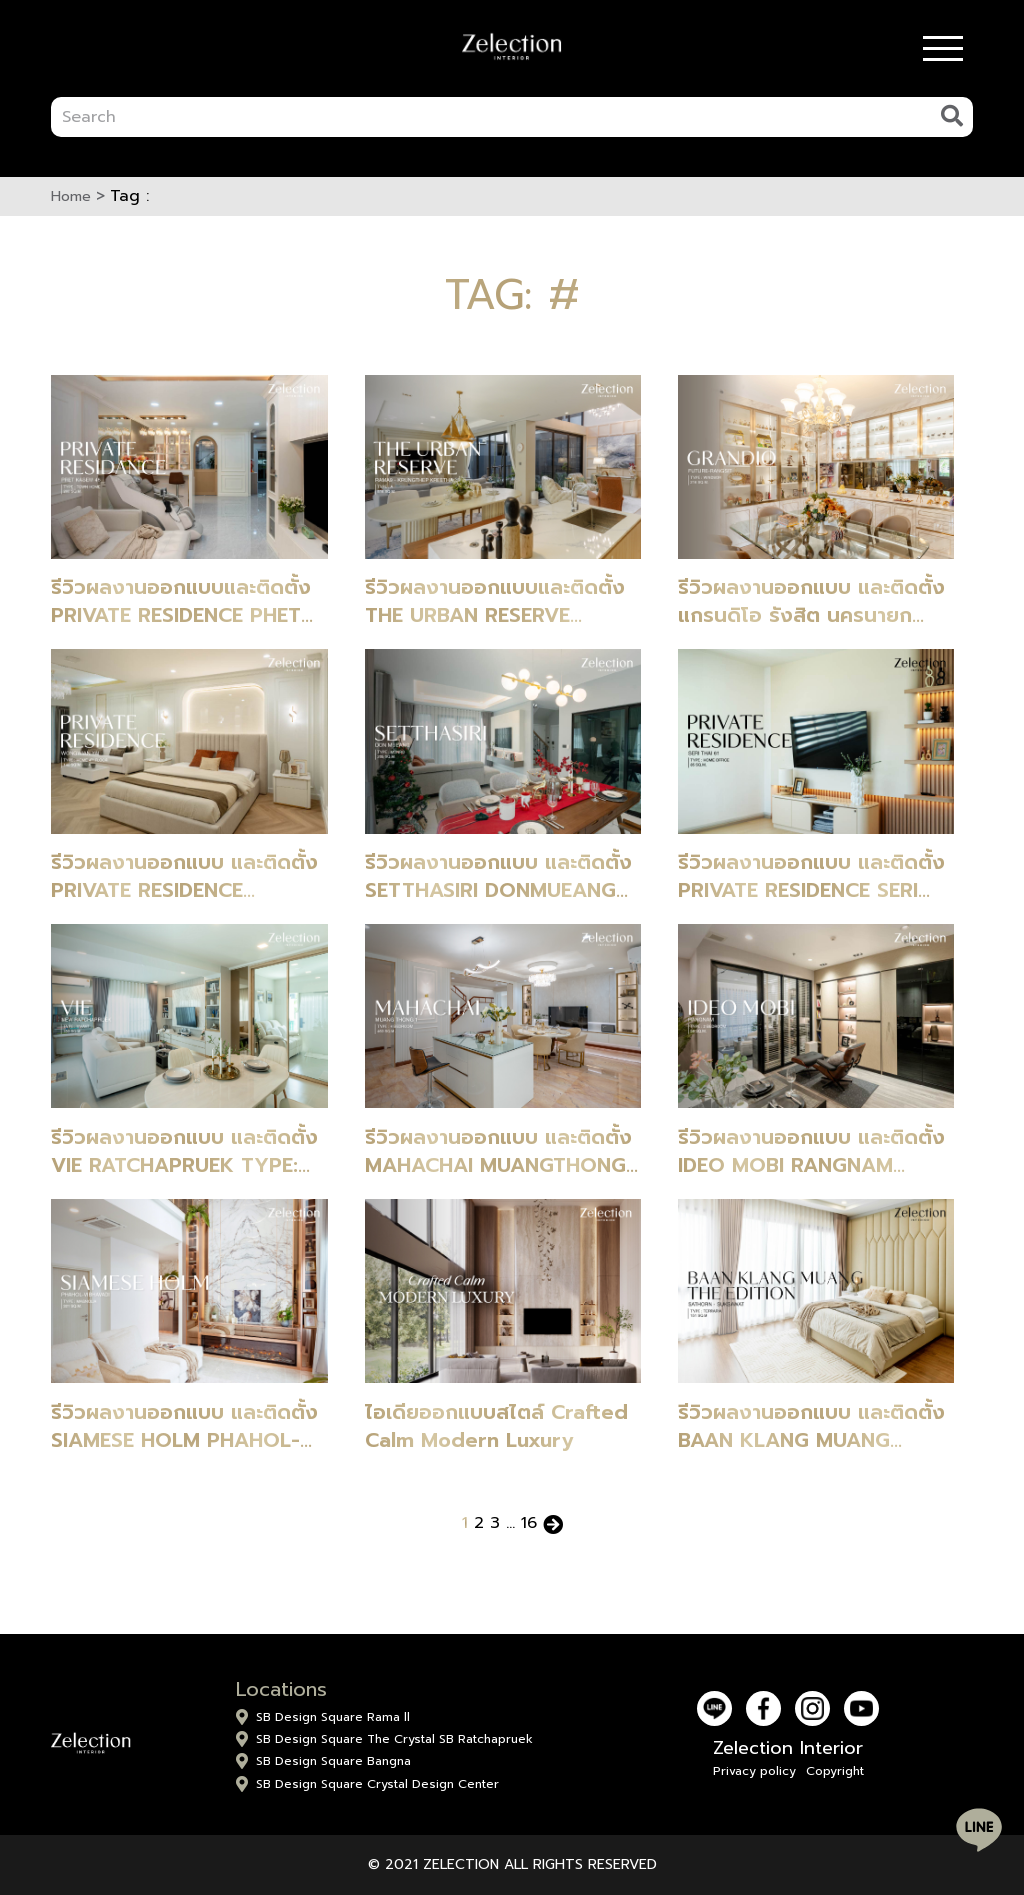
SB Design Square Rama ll (333, 1717)
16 (529, 1523)
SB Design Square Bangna (333, 1761)
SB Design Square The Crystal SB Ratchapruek (394, 1739)
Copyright (835, 1771)
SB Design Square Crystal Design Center (377, 1784)
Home (71, 196)
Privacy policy (754, 1771)
